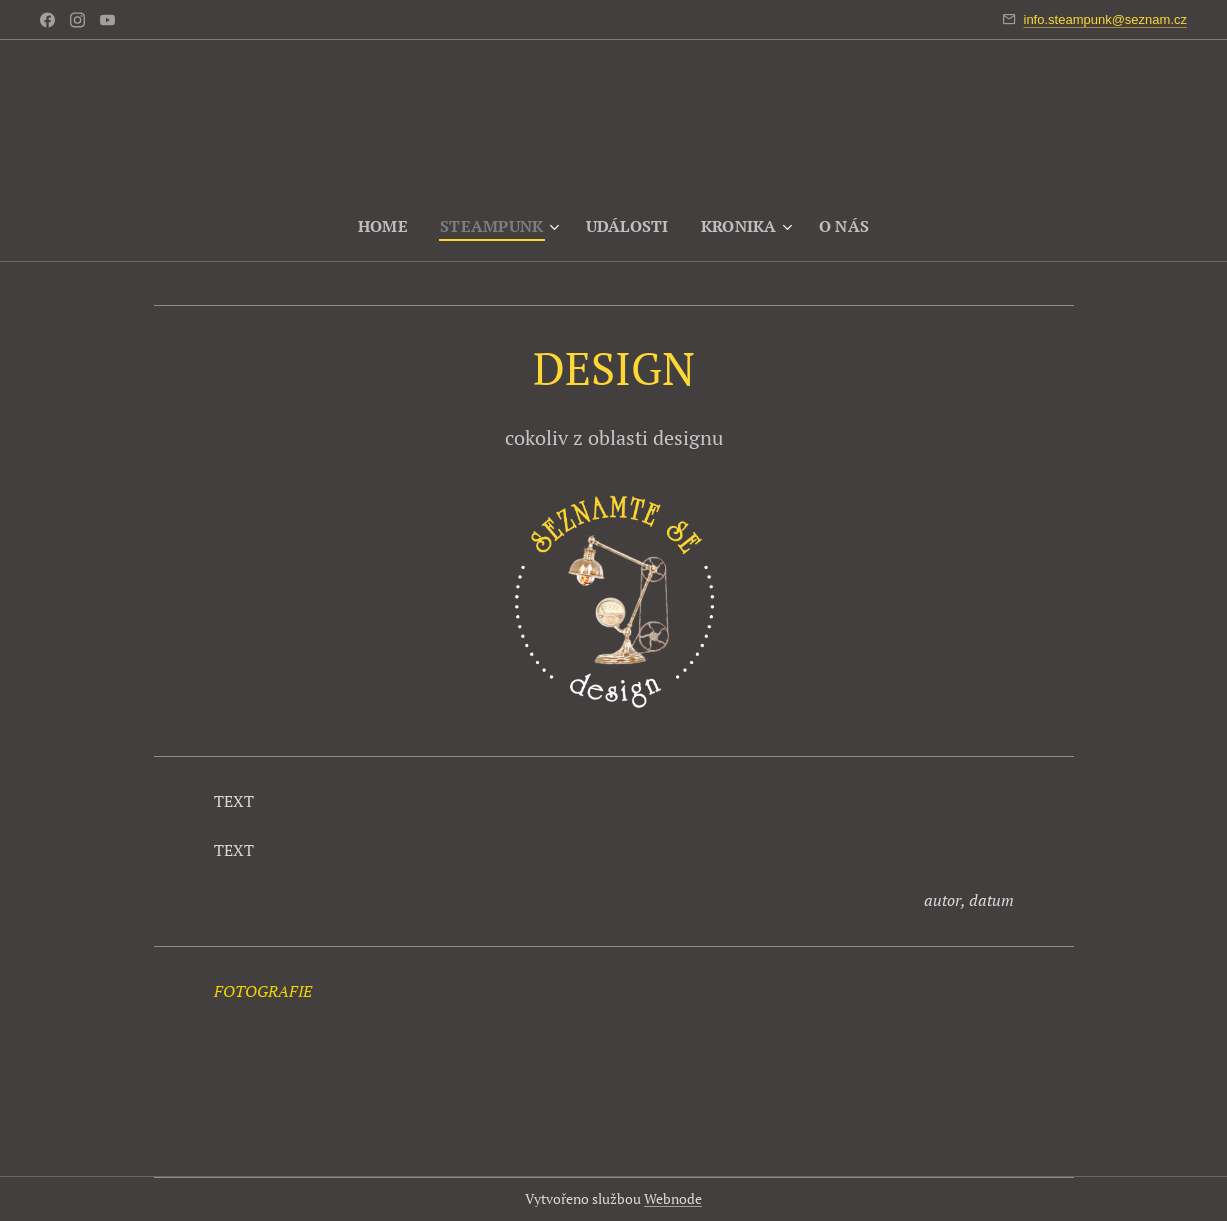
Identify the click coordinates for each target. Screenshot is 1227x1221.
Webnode (673, 1198)
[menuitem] (383, 226)
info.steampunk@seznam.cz (1106, 19)
